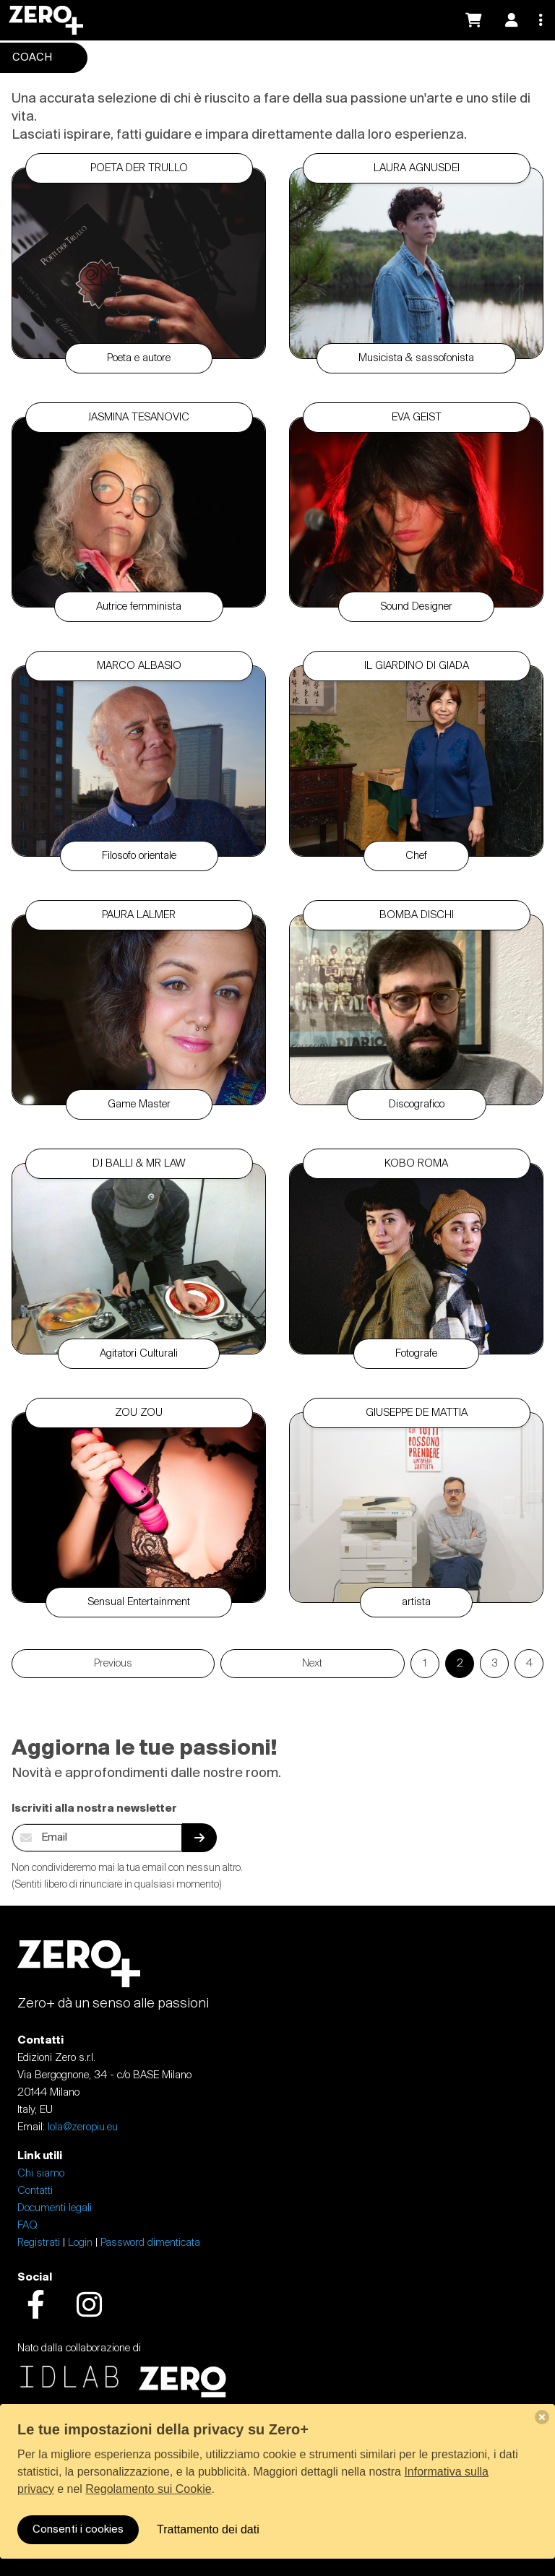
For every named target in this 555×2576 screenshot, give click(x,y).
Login (80, 2243)
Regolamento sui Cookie (148, 2489)
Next (312, 1663)
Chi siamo (40, 2173)
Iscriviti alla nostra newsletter (94, 1809)
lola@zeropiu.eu (83, 2127)
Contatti (35, 2191)
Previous (113, 1663)
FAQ (27, 2225)
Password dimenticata (150, 2243)
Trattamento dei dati (208, 2529)
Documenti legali (54, 2208)
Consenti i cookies (78, 2530)
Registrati (38, 2243)
